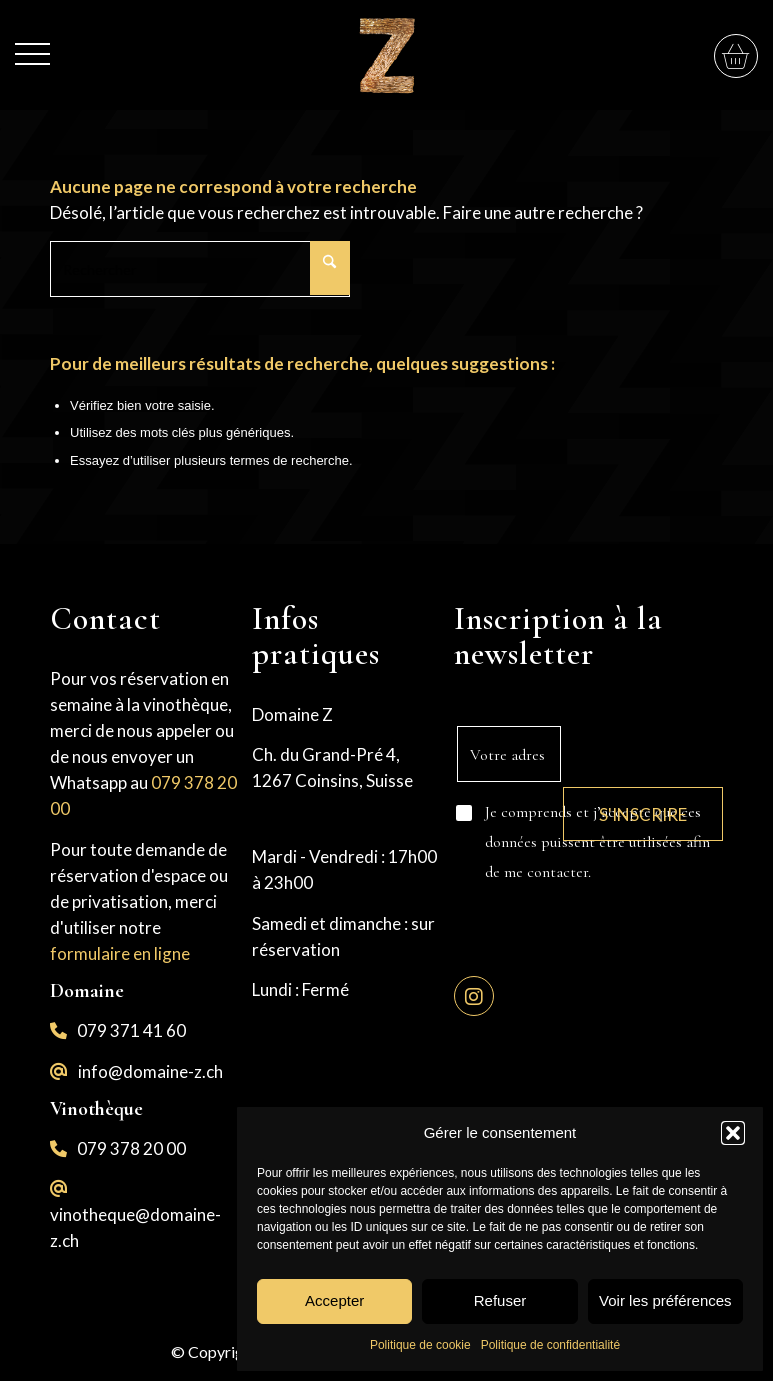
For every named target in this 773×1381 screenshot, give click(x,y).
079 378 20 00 (131, 1148)
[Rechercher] (200, 269)
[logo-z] (386, 55)
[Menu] (32, 44)
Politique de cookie (420, 1345)
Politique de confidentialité (550, 1345)
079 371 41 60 (131, 1030)
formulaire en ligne (120, 953)
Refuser (500, 1300)
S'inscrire (643, 814)
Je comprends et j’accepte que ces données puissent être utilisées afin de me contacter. (597, 842)
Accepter (334, 1300)
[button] (733, 1133)
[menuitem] (32, 44)
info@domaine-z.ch (150, 1071)
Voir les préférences (665, 1300)
